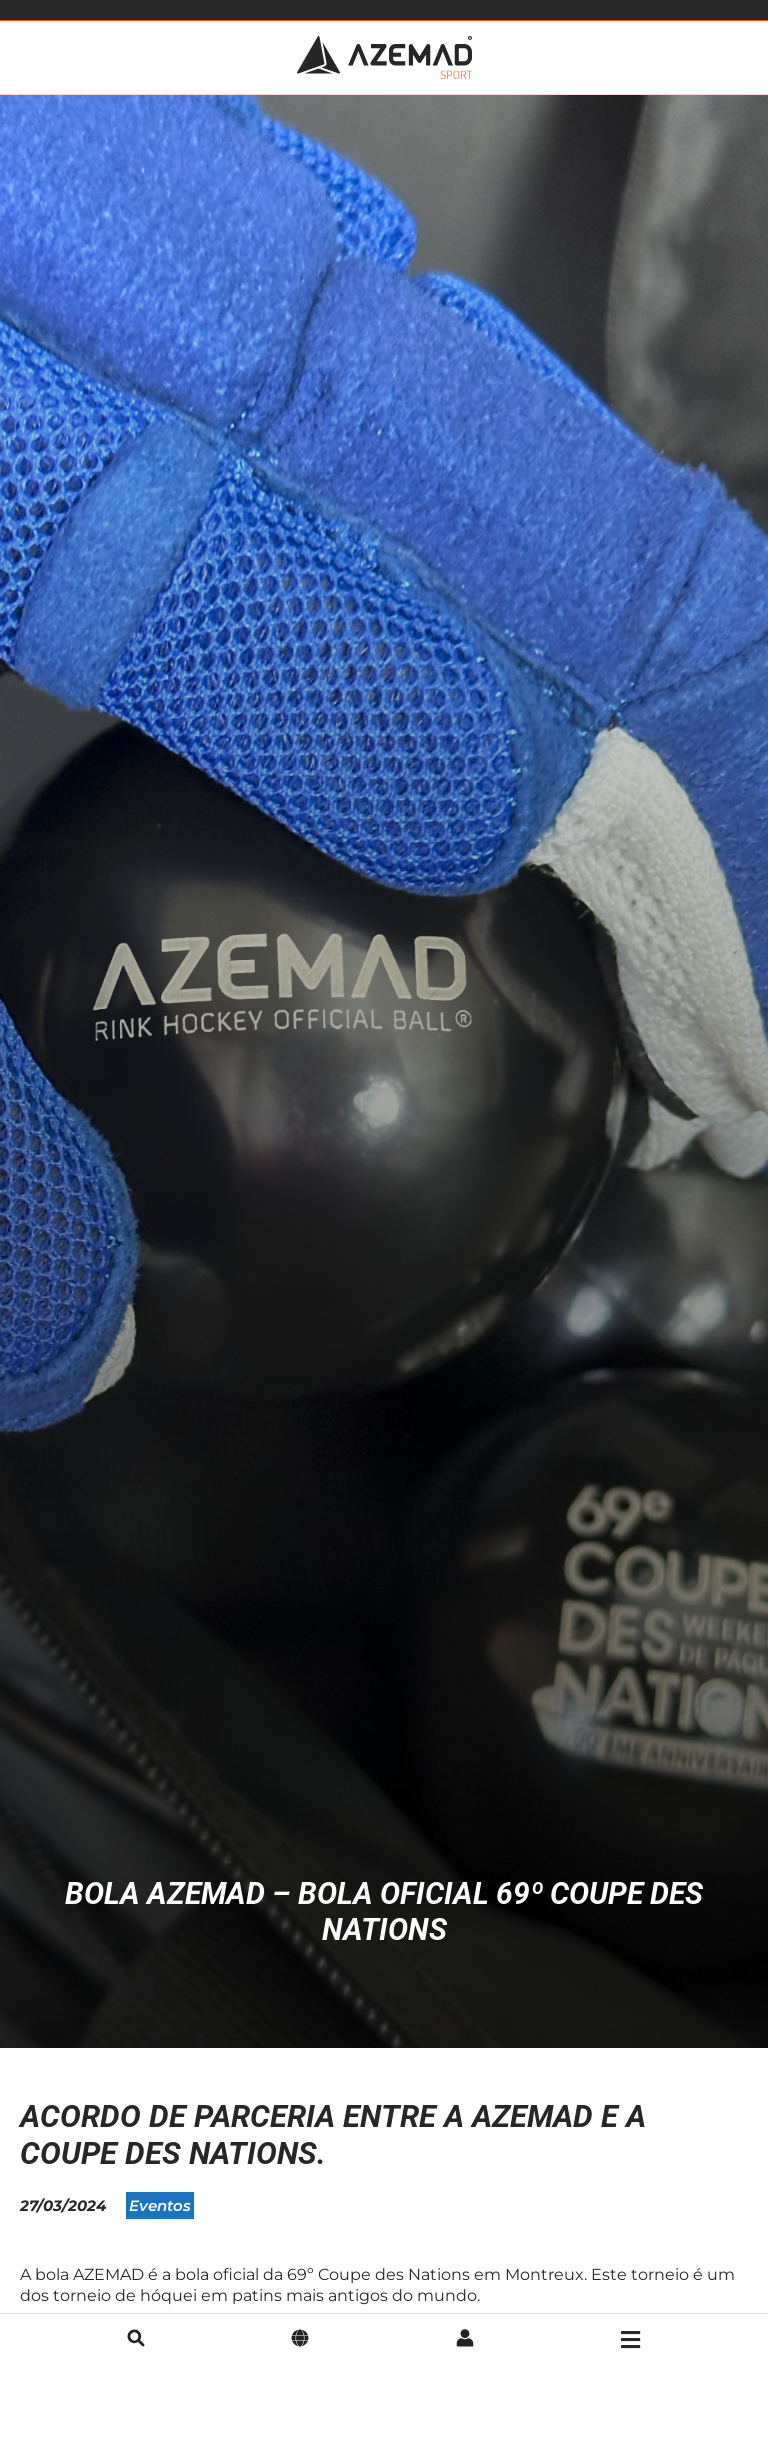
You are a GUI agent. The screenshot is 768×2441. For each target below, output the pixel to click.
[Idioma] (300, 2340)
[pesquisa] (136, 2340)
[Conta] (465, 2340)
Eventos (160, 2205)
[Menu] (630, 2340)
